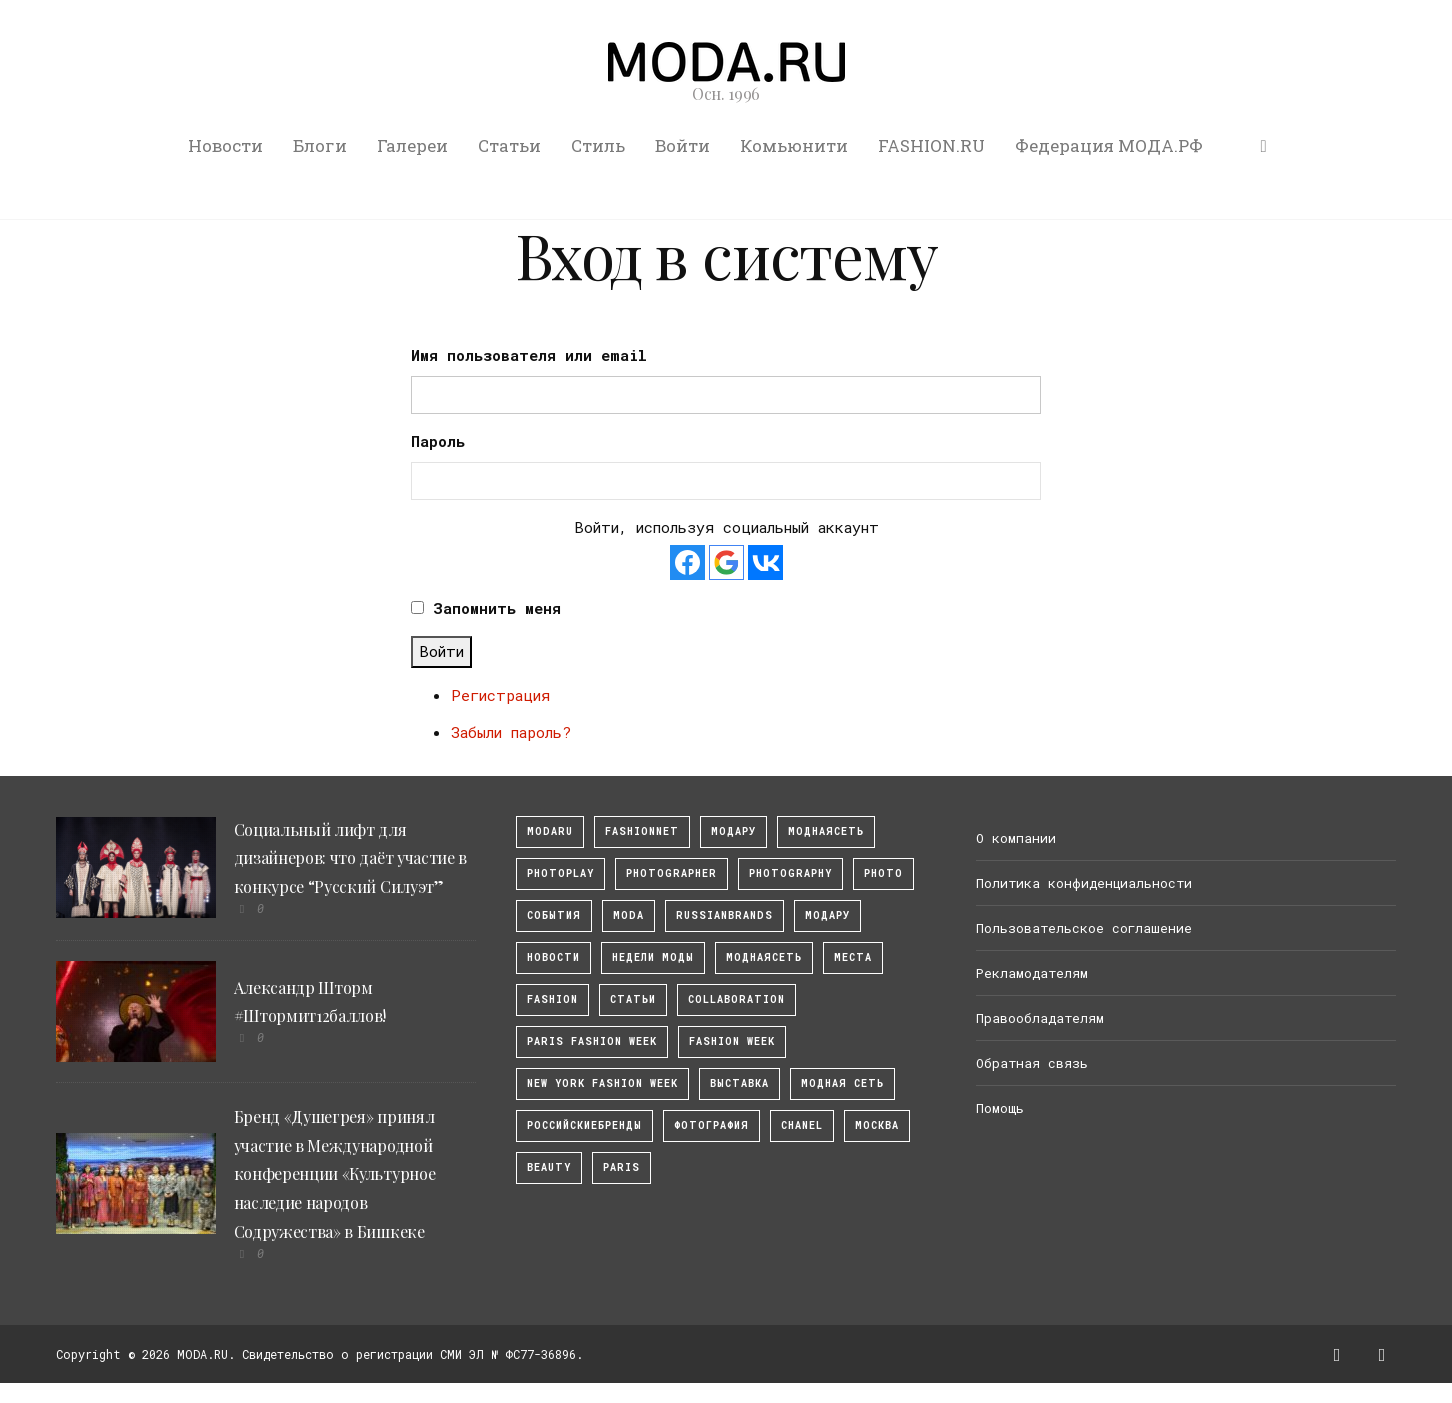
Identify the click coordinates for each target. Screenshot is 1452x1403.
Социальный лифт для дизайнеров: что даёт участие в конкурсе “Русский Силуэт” (350, 858)
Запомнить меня (497, 608)
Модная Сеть (842, 1083)
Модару (827, 915)
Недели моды (653, 957)
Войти (682, 145)
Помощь (1000, 1108)
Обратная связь (1032, 1063)
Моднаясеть (764, 957)
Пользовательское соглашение (1084, 928)
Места (853, 957)
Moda (628, 915)
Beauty (549, 1167)
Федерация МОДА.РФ (1109, 145)
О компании (1016, 838)
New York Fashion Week (602, 1083)
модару (733, 831)
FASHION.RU (931, 145)
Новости (225, 145)
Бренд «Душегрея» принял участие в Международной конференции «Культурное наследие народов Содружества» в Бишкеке (335, 1174)
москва (877, 1125)
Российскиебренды (584, 1125)
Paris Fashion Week (592, 1041)
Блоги (320, 145)
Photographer (671, 873)
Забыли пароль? (511, 732)
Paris (621, 1167)
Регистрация (500, 695)
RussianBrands (724, 915)
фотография (711, 1125)
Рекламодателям (1032, 973)
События (554, 915)
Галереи (412, 145)
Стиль (598, 145)
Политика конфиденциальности (1084, 883)
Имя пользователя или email (529, 355)
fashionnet (642, 831)
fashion (552, 999)
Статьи (509, 145)
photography (790, 873)
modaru (550, 831)
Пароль (438, 441)
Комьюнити (794, 145)
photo (883, 873)
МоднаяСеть (826, 831)
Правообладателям (1040, 1018)
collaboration (736, 999)
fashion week (732, 1041)
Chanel (802, 1125)
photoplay (560, 873)
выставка (739, 1083)
